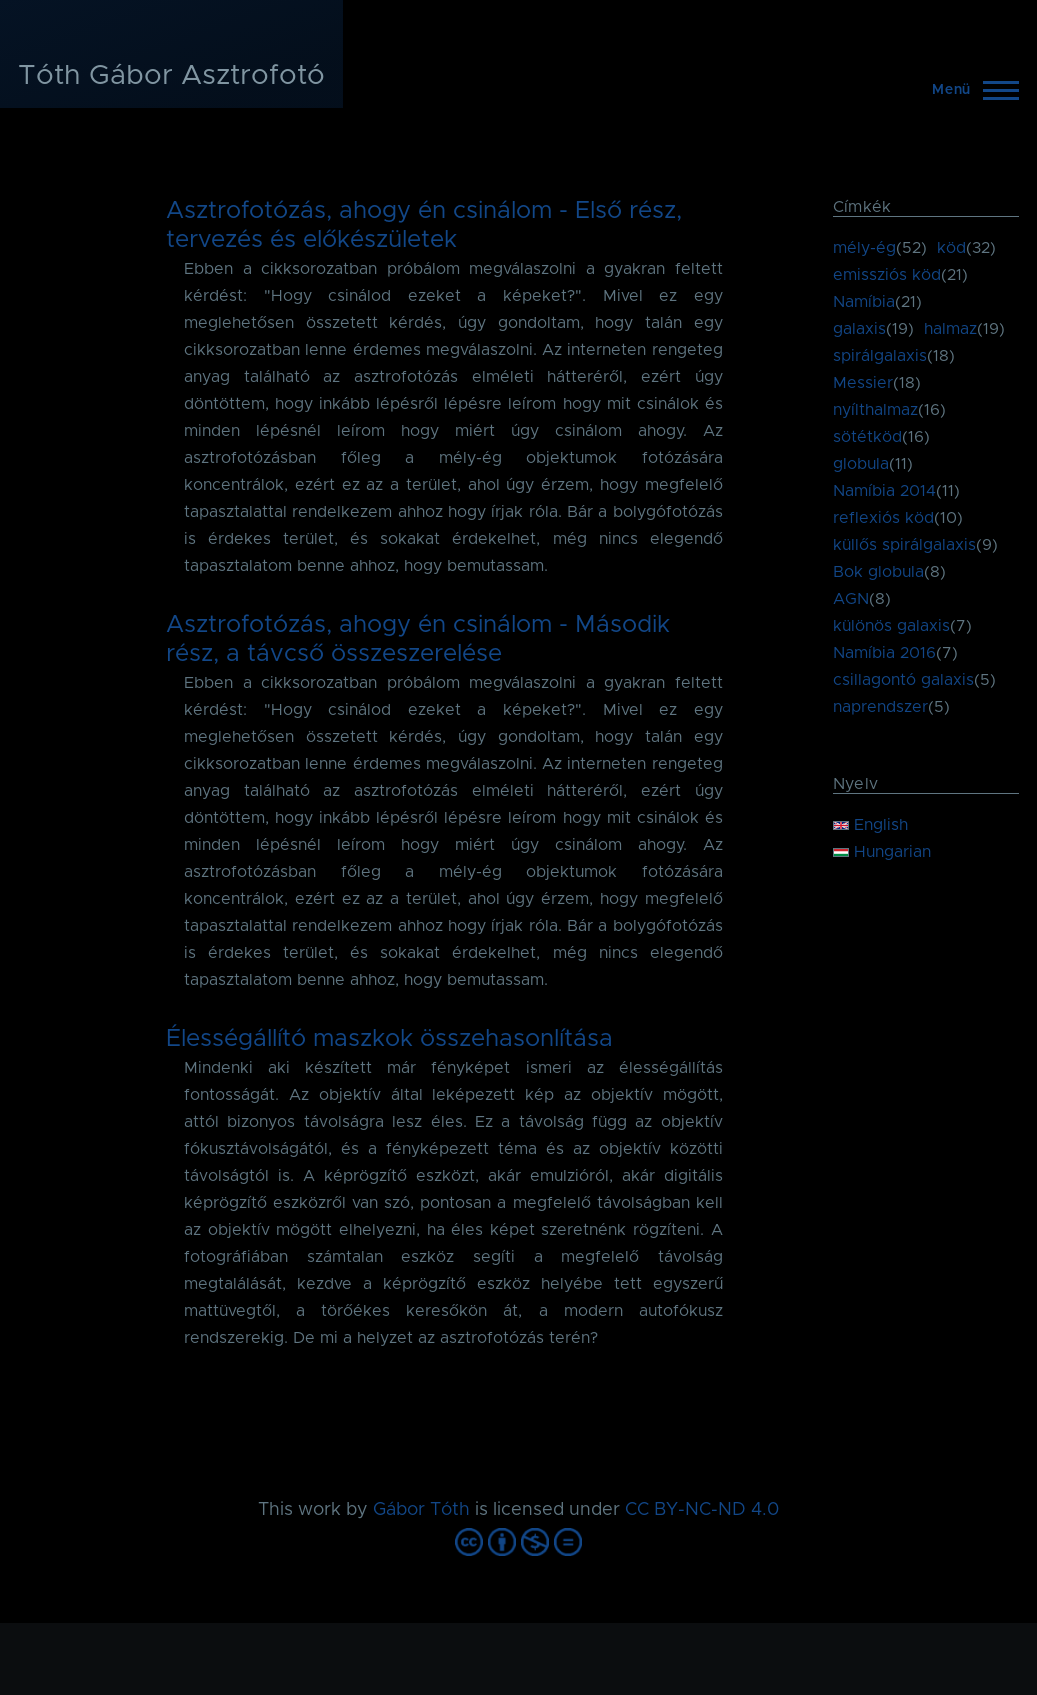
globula (861, 464)
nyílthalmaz (875, 410)
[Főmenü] (969, 90)
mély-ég (864, 248)
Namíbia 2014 (884, 491)
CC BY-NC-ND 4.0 (702, 1510)
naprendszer (880, 707)
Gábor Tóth (421, 1510)
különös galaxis (891, 626)
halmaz (950, 329)
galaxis (859, 329)
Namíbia (864, 302)
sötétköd (867, 437)
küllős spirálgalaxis (904, 545)
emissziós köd (887, 275)
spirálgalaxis (880, 356)
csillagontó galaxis (903, 680)
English (870, 825)
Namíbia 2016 (884, 653)
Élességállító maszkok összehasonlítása (389, 1039)
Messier (863, 383)
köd (951, 248)
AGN (851, 599)
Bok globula (878, 572)
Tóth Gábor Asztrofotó (171, 76)
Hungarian (882, 852)
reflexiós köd (883, 518)
